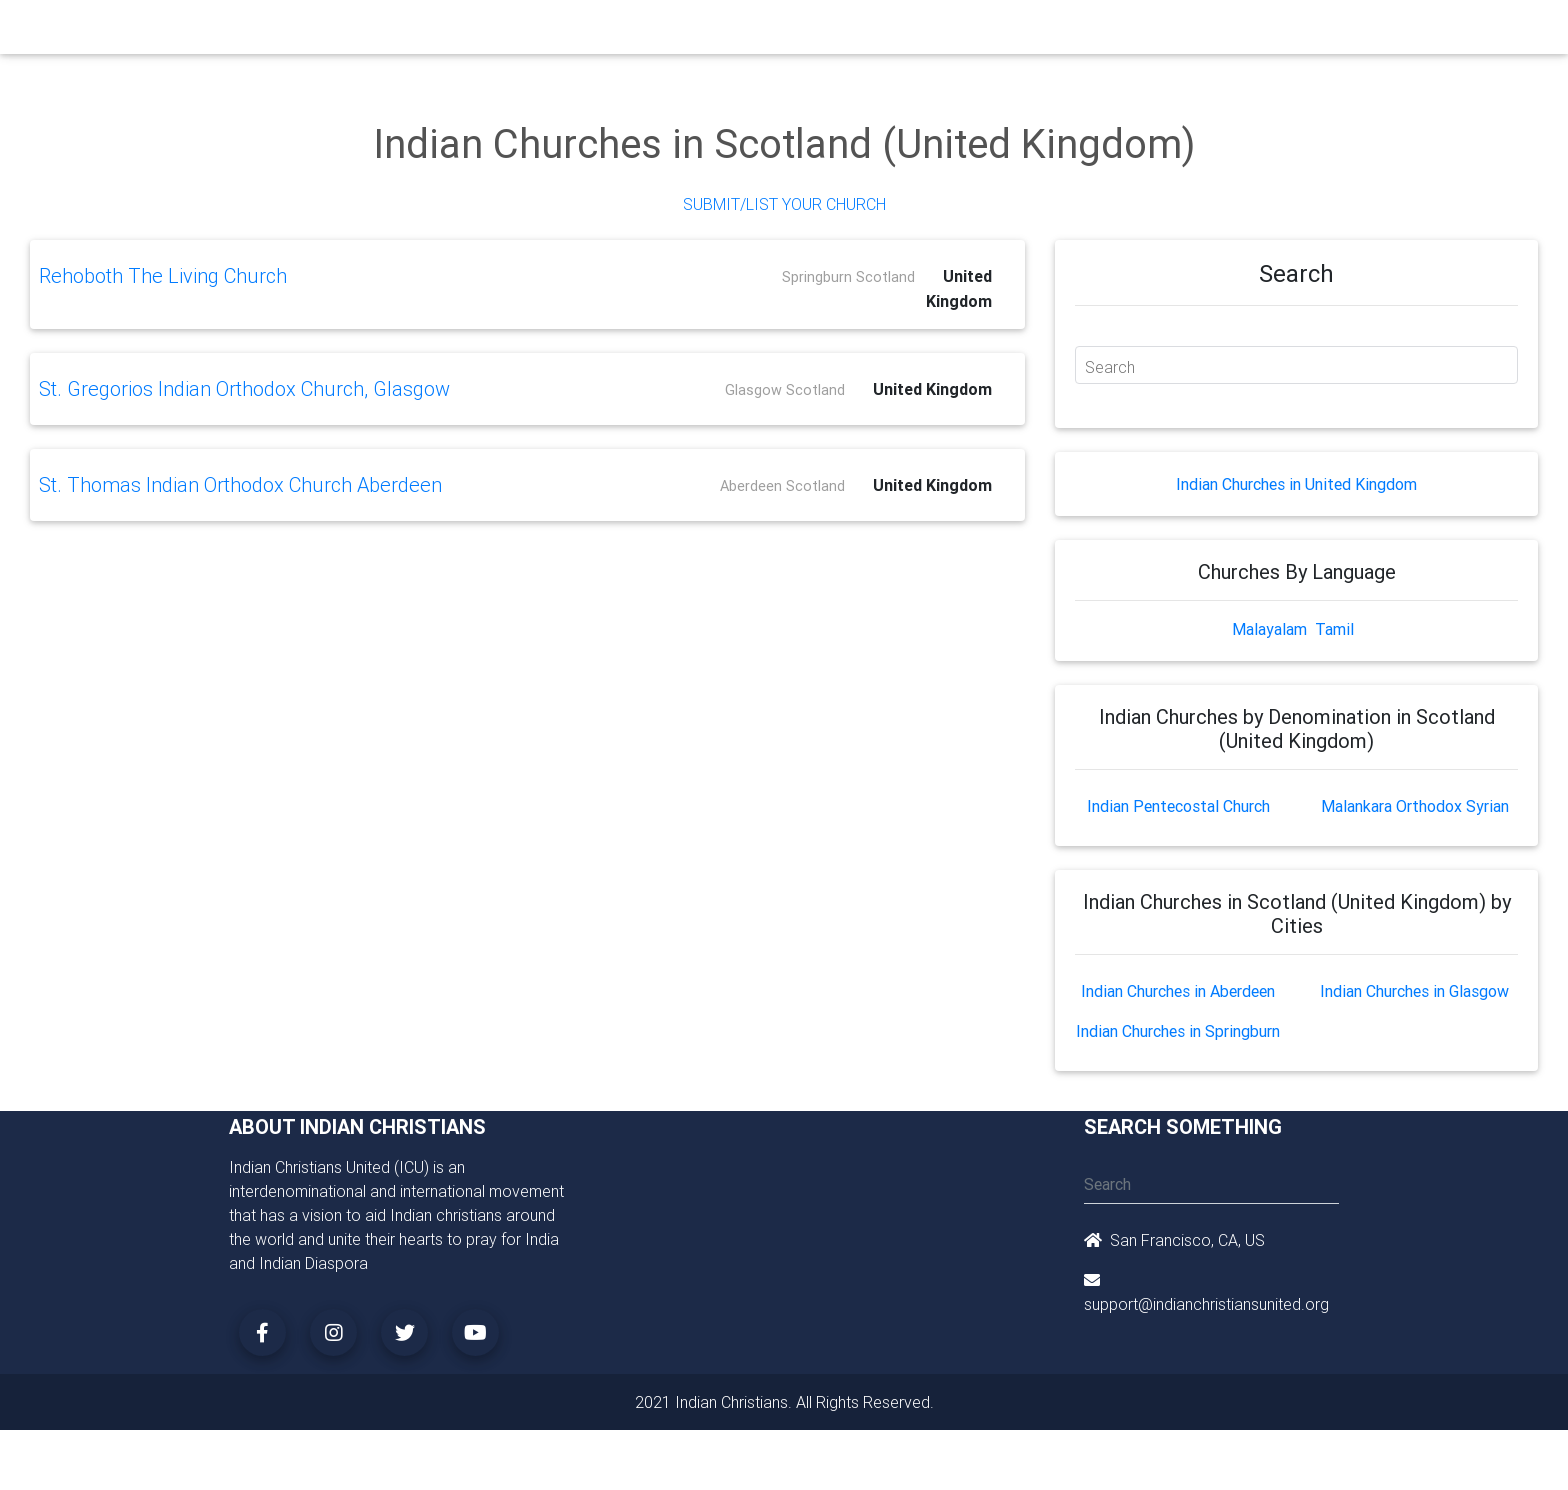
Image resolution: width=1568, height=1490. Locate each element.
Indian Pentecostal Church (1178, 806)
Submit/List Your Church (784, 204)
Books (738, 32)
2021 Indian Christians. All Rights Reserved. (784, 1402)
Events (800, 32)
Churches (488, 32)
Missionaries (939, 32)
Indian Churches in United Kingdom (1296, 484)
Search (1110, 367)
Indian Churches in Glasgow (1414, 991)
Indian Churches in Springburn (1178, 1031)
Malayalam (1269, 629)
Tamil (1334, 629)
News (860, 32)
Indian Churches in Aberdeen (1178, 991)
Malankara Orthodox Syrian (1415, 806)
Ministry (563, 32)
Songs (1021, 32)
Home (423, 30)
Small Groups (652, 32)
